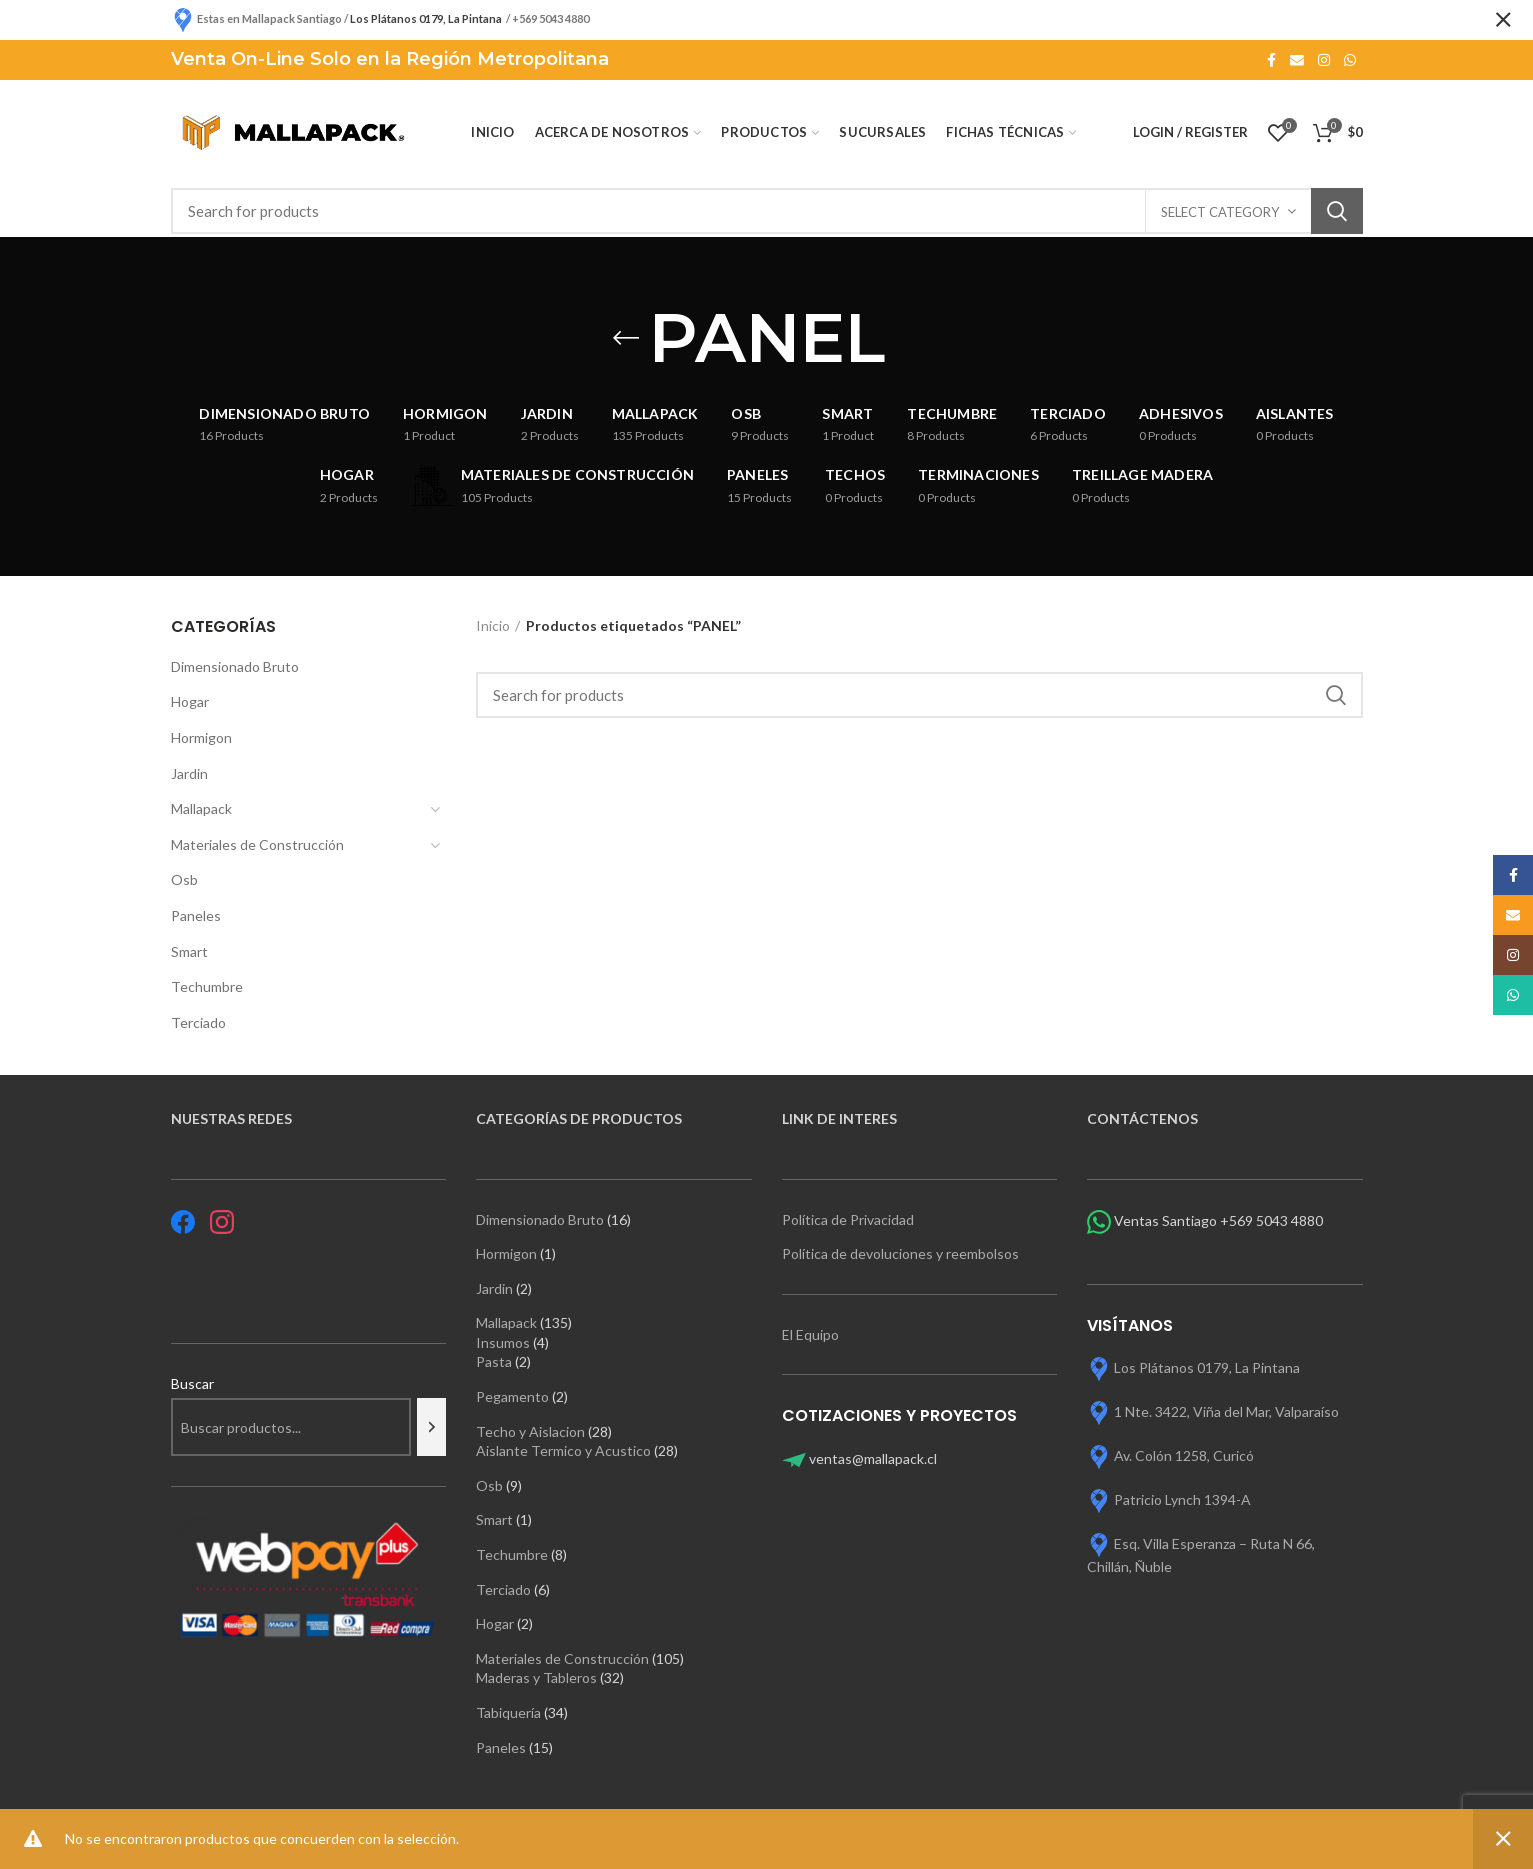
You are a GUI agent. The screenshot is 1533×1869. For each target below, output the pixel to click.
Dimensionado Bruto (235, 666)
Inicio (493, 625)
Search (1337, 211)
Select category (1220, 212)
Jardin (189, 773)
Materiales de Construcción (257, 844)
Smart (189, 951)
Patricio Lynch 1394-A (1182, 1498)
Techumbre (207, 986)
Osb (184, 879)
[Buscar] (431, 1427)
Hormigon (201, 737)
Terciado (198, 1022)
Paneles (196, 915)
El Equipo (812, 1334)
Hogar (190, 701)
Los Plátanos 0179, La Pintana (1207, 1366)
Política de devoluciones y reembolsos (900, 1253)
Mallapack (201, 808)
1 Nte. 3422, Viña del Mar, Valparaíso (1226, 1410)
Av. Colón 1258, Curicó (1184, 1454)
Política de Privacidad (848, 1219)
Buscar (192, 1383)
